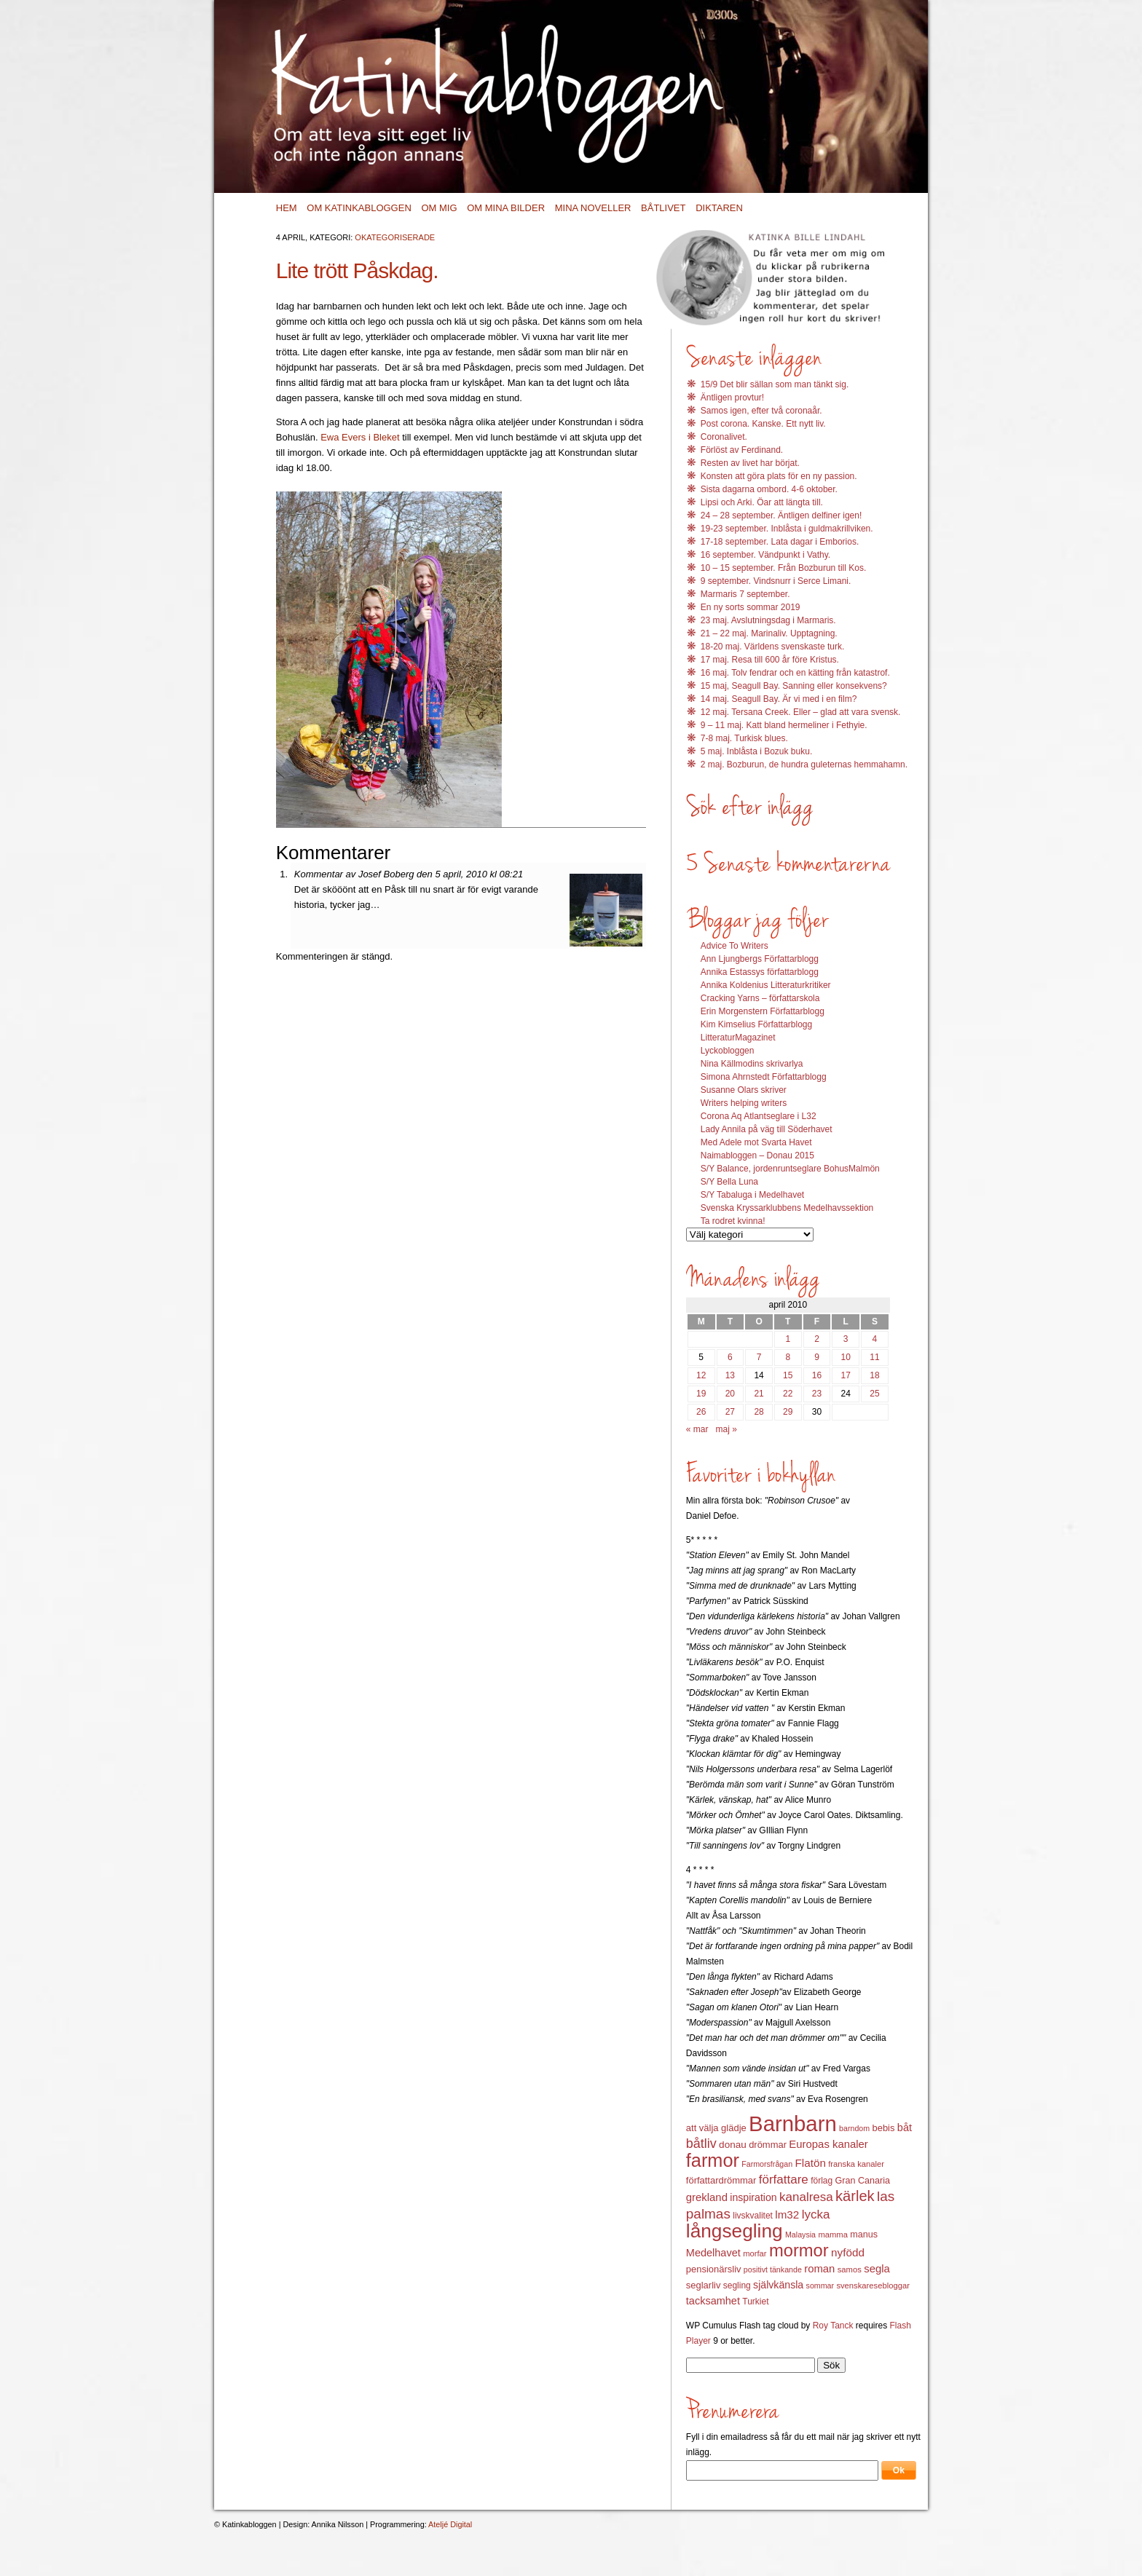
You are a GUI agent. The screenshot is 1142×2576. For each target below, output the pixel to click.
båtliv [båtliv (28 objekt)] (701, 2143)
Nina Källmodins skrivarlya (752, 1064)
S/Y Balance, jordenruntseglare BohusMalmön (790, 1168)
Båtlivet (663, 207)
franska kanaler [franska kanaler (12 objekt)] (856, 2164)
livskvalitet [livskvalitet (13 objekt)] (753, 2215)
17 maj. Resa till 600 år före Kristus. (770, 660)
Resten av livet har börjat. (750, 463)
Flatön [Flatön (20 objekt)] (810, 2163)
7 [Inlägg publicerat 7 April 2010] (759, 1357)
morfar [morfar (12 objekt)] (754, 2253)
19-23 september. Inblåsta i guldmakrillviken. (787, 529)
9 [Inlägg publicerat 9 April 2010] (816, 1357)
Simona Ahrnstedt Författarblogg (764, 1077)
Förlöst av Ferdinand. (742, 450)
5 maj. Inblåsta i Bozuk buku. (756, 751)
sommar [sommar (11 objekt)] (820, 2285)
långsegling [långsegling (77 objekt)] (734, 2231)
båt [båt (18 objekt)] (904, 2127)
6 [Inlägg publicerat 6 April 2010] (730, 1357)
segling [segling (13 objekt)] (737, 2285)
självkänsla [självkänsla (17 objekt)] (778, 2285)
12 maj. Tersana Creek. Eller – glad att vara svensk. (801, 712)
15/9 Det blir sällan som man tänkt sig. (774, 384)
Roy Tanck (833, 2325)
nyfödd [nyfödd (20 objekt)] (848, 2252)
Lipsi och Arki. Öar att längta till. (762, 502)
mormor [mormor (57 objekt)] (799, 2250)
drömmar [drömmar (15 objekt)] (768, 2144)
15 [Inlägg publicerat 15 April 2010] (787, 1375)
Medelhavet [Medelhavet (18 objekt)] (713, 2253)
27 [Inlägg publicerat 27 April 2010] (730, 1412)
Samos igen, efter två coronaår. (761, 411)
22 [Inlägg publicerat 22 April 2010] (787, 1393)
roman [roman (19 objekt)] (819, 2269)
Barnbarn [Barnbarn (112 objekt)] (793, 2123)
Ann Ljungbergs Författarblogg (760, 959)
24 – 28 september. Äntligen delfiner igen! (781, 515)
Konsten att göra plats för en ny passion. (779, 476)
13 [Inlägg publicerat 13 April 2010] (730, 1375)
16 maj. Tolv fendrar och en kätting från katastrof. (795, 673)
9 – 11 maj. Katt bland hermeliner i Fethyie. (784, 725)
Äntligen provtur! (732, 397)
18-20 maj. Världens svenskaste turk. (772, 646)
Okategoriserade (395, 237)
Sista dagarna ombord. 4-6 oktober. (769, 489)
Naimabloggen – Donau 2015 (757, 1155)
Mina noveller (593, 207)
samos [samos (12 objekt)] (850, 2269)
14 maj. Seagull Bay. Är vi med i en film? (779, 699)
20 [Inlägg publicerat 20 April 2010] (730, 1393)
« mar (697, 1429)
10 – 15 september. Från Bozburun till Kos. (783, 568)
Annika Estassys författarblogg (760, 972)
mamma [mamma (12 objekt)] (833, 2234)
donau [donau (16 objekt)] (733, 2144)
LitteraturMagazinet (738, 1037)
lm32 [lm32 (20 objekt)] (787, 2214)
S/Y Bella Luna (729, 1182)
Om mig (439, 207)
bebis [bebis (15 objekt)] (883, 2127)
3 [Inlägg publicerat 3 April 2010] (845, 1339)
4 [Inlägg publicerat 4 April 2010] (875, 1339)
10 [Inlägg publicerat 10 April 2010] (846, 1357)
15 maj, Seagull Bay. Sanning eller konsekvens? (794, 686)
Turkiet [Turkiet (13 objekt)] (755, 2301)
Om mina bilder (506, 207)
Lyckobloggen (728, 1051)
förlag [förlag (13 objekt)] (821, 2181)
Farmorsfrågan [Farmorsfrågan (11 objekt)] (766, 2164)
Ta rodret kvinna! (733, 1221)
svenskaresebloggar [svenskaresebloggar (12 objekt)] (873, 2285)
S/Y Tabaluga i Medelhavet (752, 1195)
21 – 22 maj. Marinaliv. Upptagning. (769, 633)
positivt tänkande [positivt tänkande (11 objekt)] (773, 2269)
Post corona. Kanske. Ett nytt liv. (763, 424)
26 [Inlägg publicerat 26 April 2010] (701, 1412)
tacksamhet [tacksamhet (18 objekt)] (713, 2301)
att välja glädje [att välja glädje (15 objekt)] (716, 2127)
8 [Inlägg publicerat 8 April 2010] (787, 1357)
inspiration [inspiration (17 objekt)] (753, 2197)
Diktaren (719, 207)
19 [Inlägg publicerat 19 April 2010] (701, 1393)
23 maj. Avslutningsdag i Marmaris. (768, 620)
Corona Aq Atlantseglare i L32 (758, 1116)
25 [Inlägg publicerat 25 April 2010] (874, 1393)
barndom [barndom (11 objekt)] (854, 2128)
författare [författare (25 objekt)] (783, 2179)
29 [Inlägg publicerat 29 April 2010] (787, 1412)
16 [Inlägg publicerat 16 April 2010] (817, 1375)
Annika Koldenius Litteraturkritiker (766, 985)
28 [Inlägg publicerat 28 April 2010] (758, 1412)
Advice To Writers (734, 946)
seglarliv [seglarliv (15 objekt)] (703, 2285)
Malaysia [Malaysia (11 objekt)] (800, 2234)
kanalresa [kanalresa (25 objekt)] (806, 2197)
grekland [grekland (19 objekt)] (707, 2197)
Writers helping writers (744, 1103)
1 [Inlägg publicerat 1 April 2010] (787, 1339)
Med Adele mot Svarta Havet (756, 1142)
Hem (286, 207)
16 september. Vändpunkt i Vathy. (765, 555)
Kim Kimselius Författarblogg (756, 1024)
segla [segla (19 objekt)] (877, 2269)
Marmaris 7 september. (745, 594)
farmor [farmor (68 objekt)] (712, 2160)
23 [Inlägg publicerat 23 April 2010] (817, 1393)
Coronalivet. (724, 437)
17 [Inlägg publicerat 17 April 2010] (846, 1375)
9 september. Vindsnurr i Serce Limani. (776, 581)
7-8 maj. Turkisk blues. (744, 738)
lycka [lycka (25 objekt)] (816, 2214)
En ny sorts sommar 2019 (750, 607)
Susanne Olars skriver (744, 1090)
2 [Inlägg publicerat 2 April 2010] (816, 1339)
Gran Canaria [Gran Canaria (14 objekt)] (863, 2181)
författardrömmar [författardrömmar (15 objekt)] (721, 2180)
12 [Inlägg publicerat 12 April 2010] (701, 1375)
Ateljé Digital (450, 2524)
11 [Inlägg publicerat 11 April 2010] (874, 1357)
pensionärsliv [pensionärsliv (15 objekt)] (713, 2269)
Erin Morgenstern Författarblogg (762, 1011)
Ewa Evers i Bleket (359, 437)
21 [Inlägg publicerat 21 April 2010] (758, 1393)
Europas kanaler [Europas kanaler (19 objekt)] (828, 2144)
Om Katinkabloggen (359, 207)
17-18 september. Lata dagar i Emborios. (780, 542)
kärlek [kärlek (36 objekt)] (855, 2196)
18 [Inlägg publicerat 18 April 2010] (874, 1375)
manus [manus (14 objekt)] (864, 2234)
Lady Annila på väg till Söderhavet (766, 1129)
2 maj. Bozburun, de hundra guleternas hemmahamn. (804, 764)
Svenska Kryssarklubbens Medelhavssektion (787, 1208)
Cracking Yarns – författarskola (760, 998)
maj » (726, 1429)
